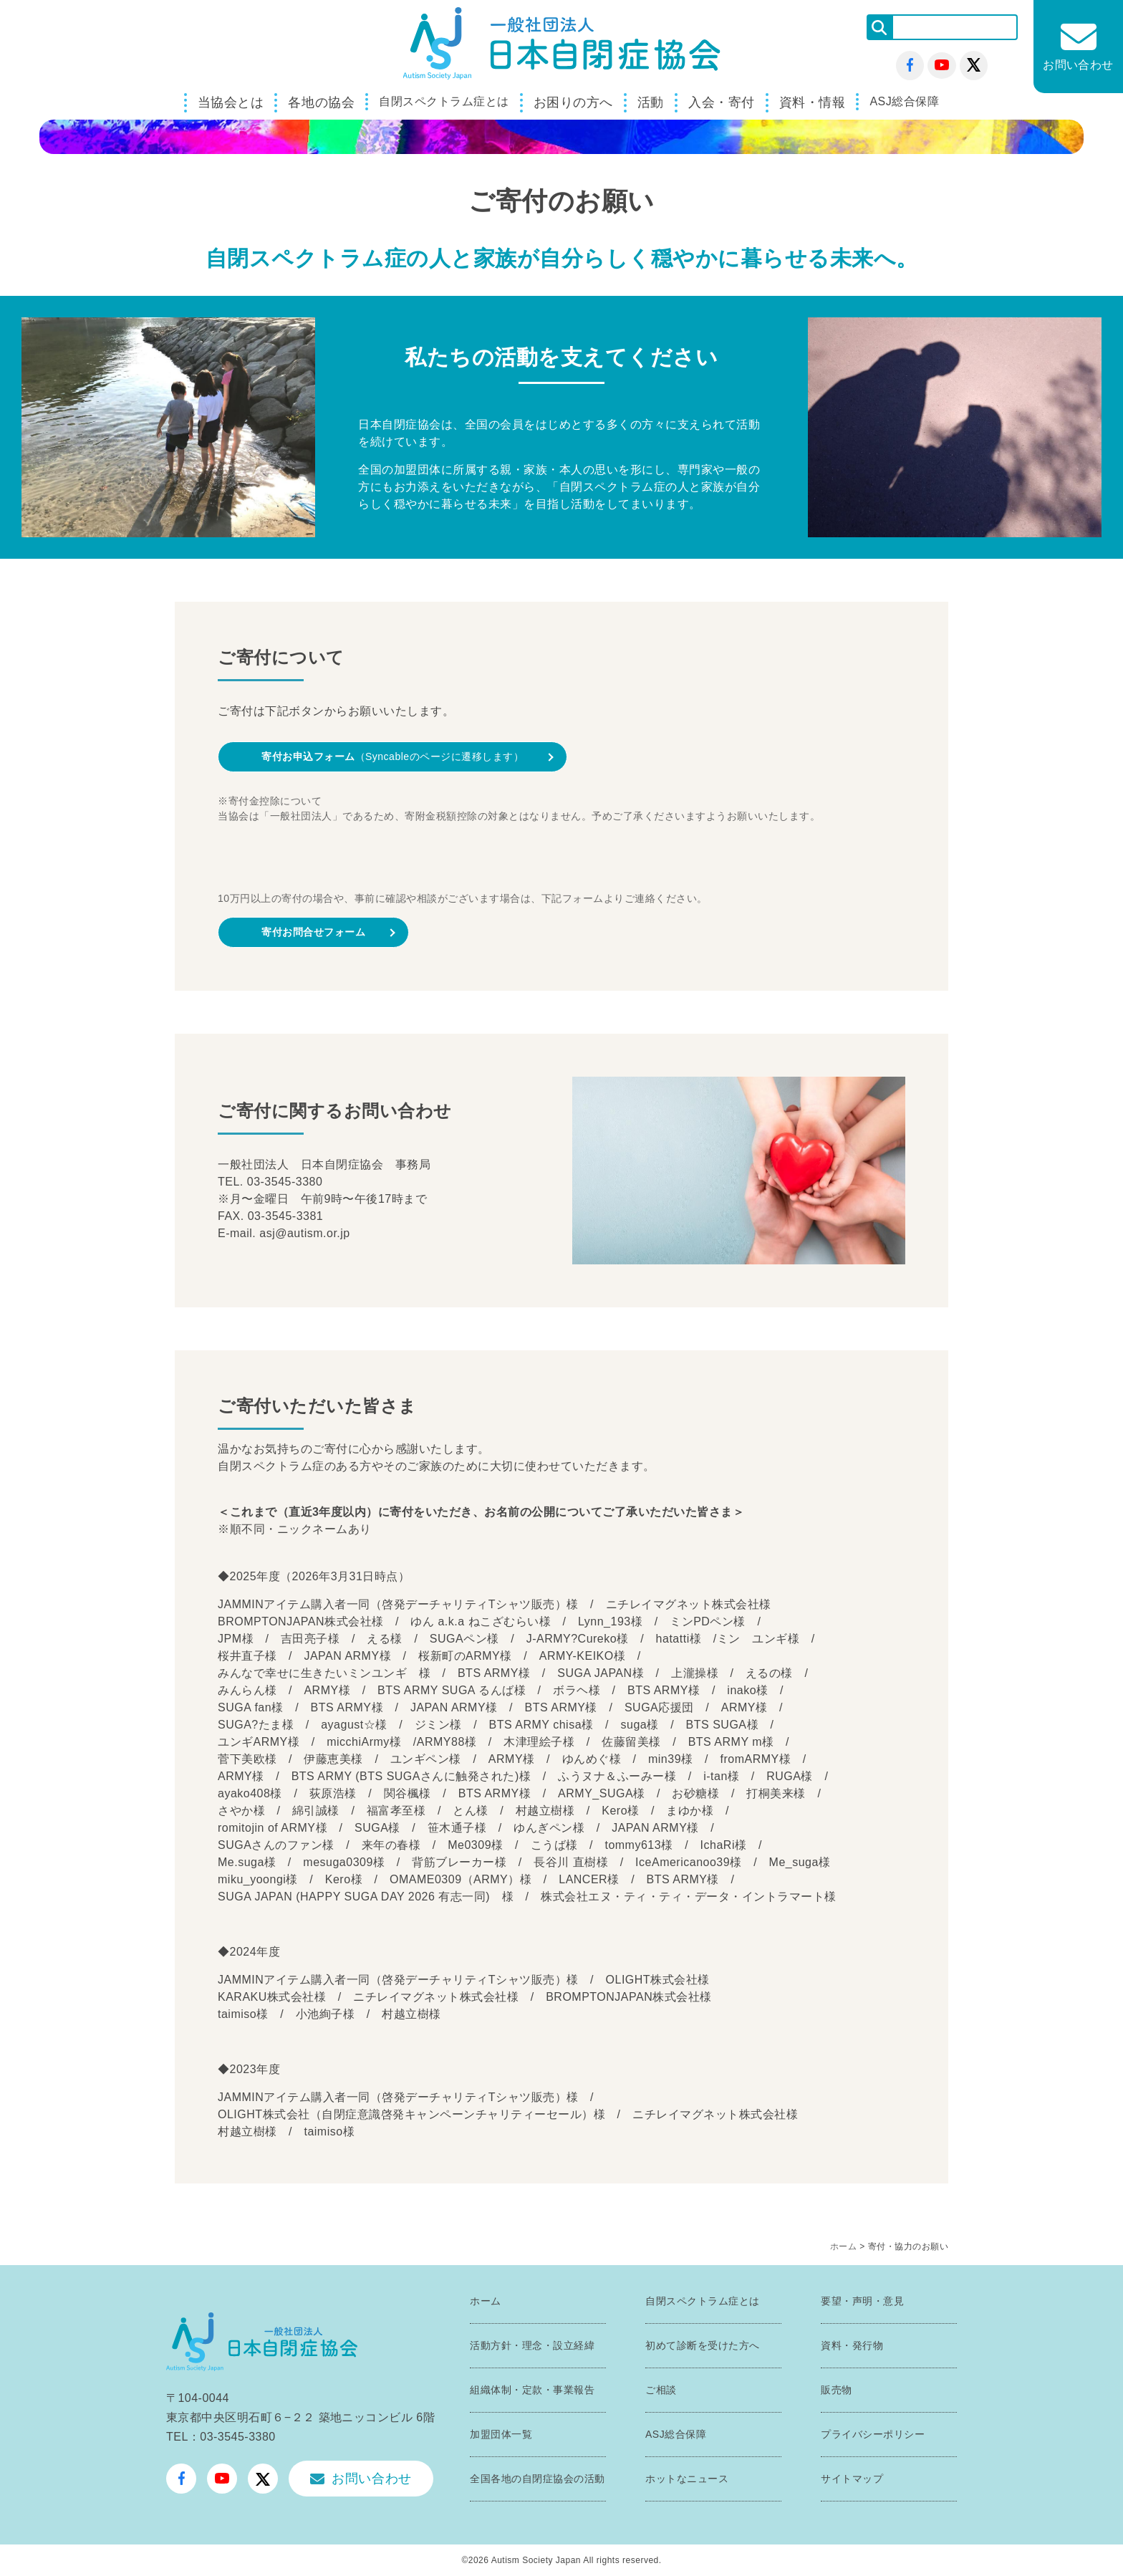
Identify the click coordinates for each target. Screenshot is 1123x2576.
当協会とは (231, 102)
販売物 (836, 2389)
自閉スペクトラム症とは (444, 101)
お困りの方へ (573, 102)
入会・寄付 (721, 102)
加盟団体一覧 (501, 2434)
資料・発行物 (852, 2345)
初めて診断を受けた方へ (702, 2345)
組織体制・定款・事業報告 (532, 2389)
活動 (650, 102)
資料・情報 (812, 102)
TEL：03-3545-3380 (221, 2437)
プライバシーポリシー (873, 2434)
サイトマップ (852, 2478)
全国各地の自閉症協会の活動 (537, 2478)
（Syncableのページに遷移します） (392, 756)
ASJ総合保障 (904, 101)
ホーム (843, 2246)
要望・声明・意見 (862, 2301)
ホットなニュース (686, 2478)
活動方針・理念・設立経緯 (532, 2345)
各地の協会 (321, 102)
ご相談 (661, 2389)
